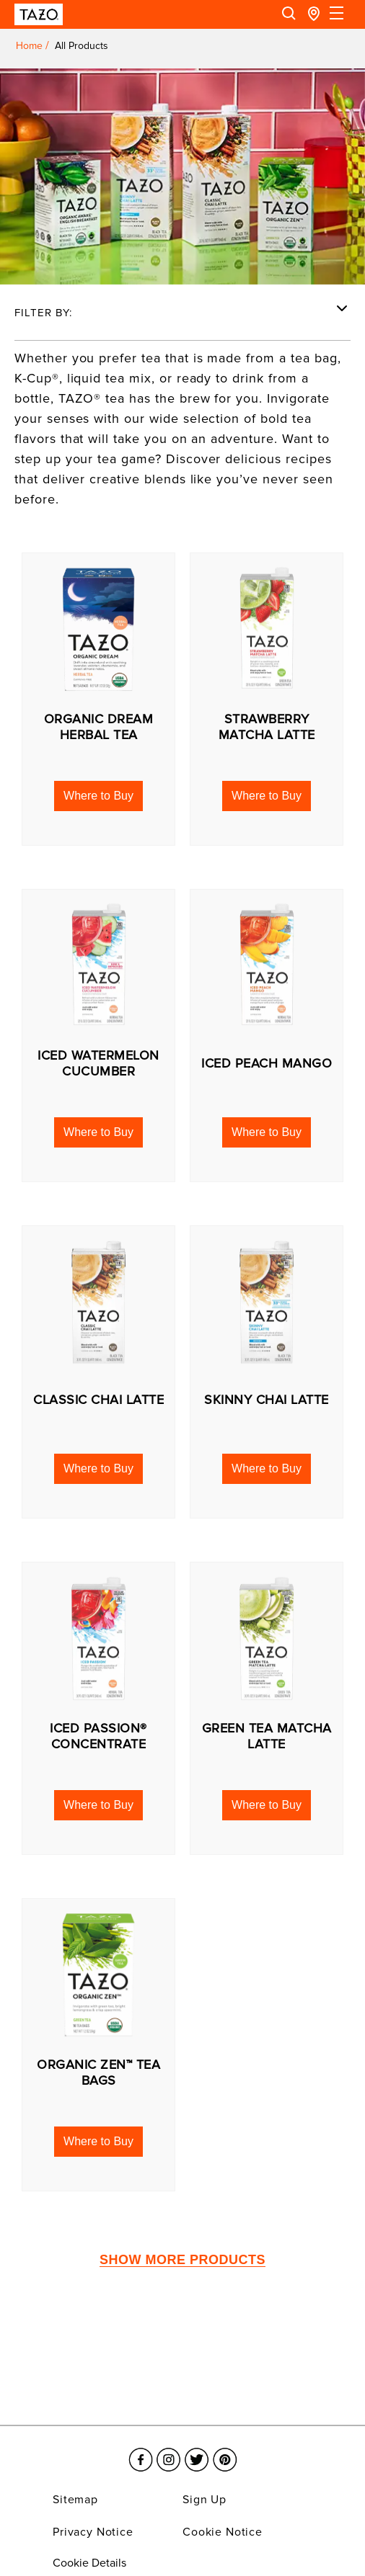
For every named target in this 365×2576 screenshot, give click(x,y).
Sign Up (204, 2499)
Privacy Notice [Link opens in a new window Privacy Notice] (93, 2532)
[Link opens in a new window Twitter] (196, 2451)
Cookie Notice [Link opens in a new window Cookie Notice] (222, 2532)
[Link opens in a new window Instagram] (168, 2451)
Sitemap (75, 2499)
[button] (98, 796)
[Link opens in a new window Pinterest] (225, 2451)
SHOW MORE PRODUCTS (182, 2260)
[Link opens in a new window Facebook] (140, 2451)
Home (29, 46)
